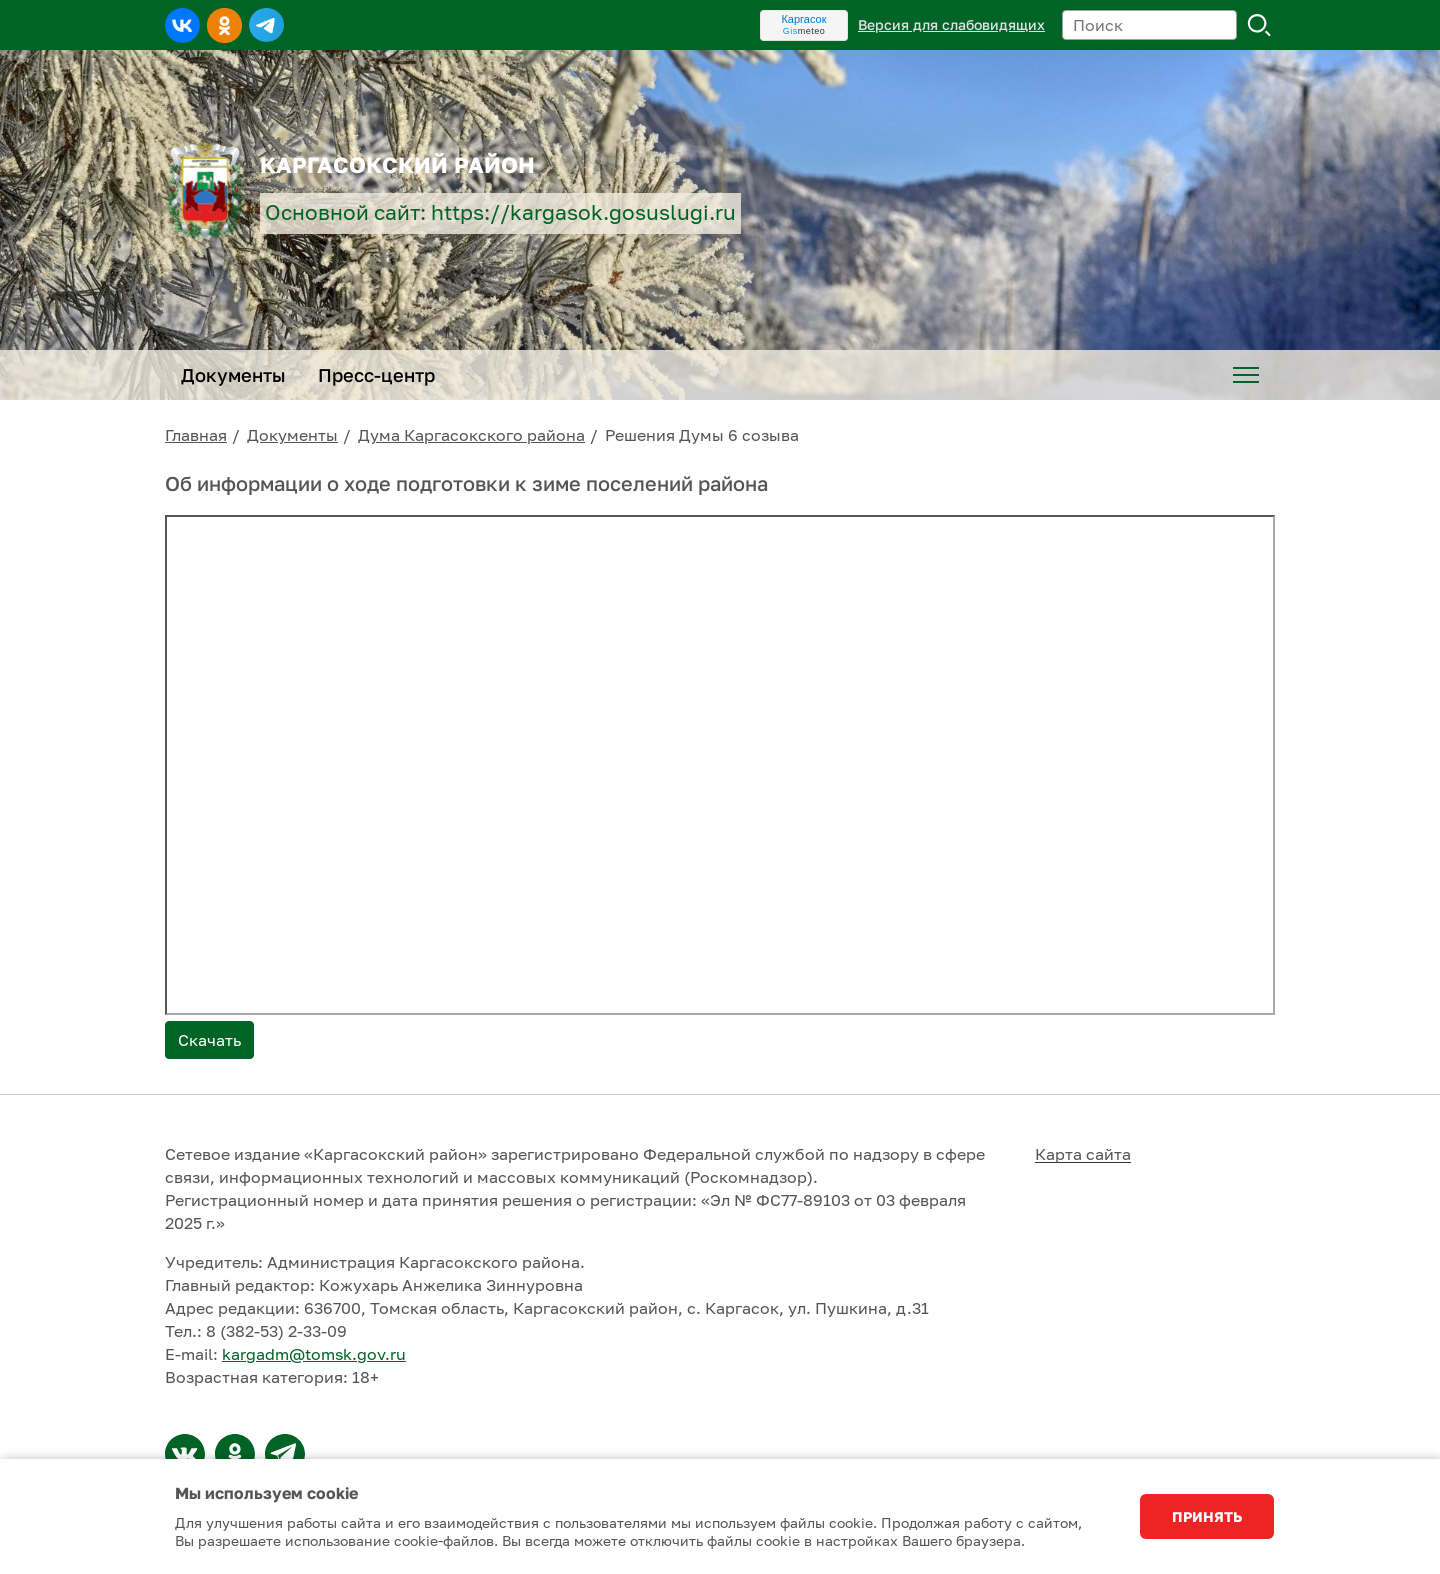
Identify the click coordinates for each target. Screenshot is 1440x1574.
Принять (1207, 1516)
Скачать (209, 1040)
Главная (196, 435)
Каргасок (803, 19)
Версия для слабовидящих (951, 24)
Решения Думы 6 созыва (702, 435)
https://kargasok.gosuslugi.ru (583, 212)
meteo (804, 31)
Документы (292, 435)
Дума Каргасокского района (471, 435)
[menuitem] (1246, 375)
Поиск (1260, 25)
